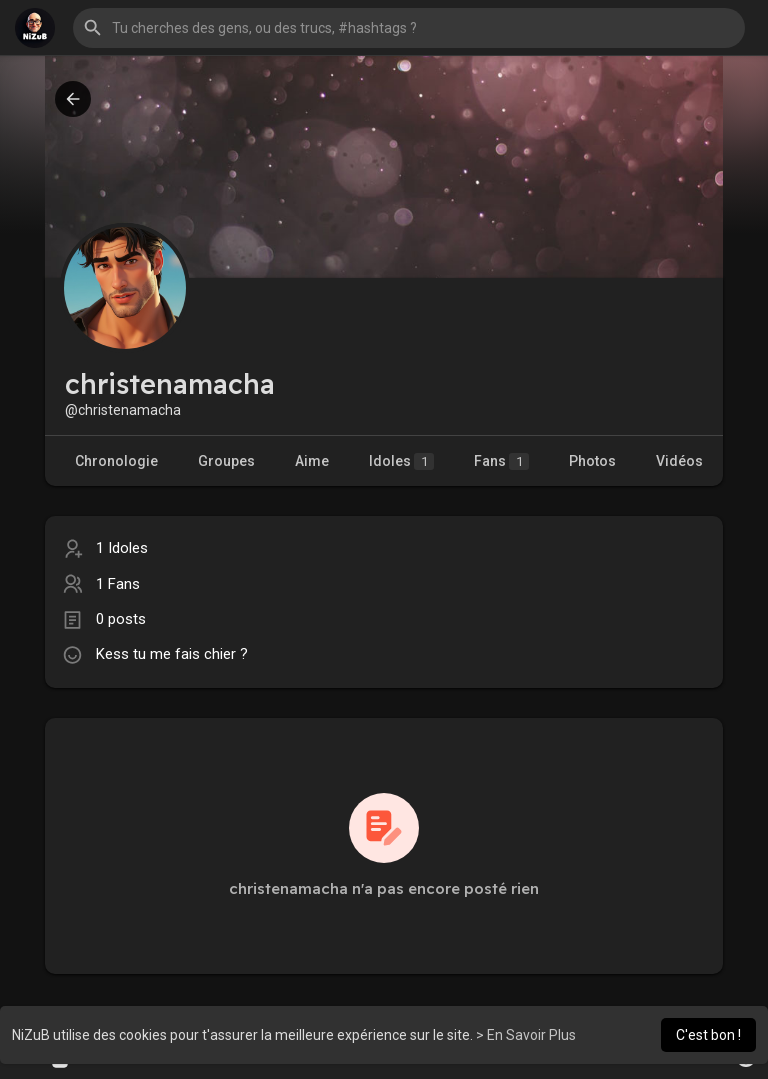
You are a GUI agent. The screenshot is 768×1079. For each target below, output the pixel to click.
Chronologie (116, 461)
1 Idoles (122, 548)
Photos (592, 461)
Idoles (401, 461)
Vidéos (679, 461)
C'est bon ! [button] (708, 1035)
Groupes (226, 461)
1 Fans (118, 584)
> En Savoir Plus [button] (526, 1035)
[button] (409, 28)
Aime (312, 461)
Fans (501, 461)
